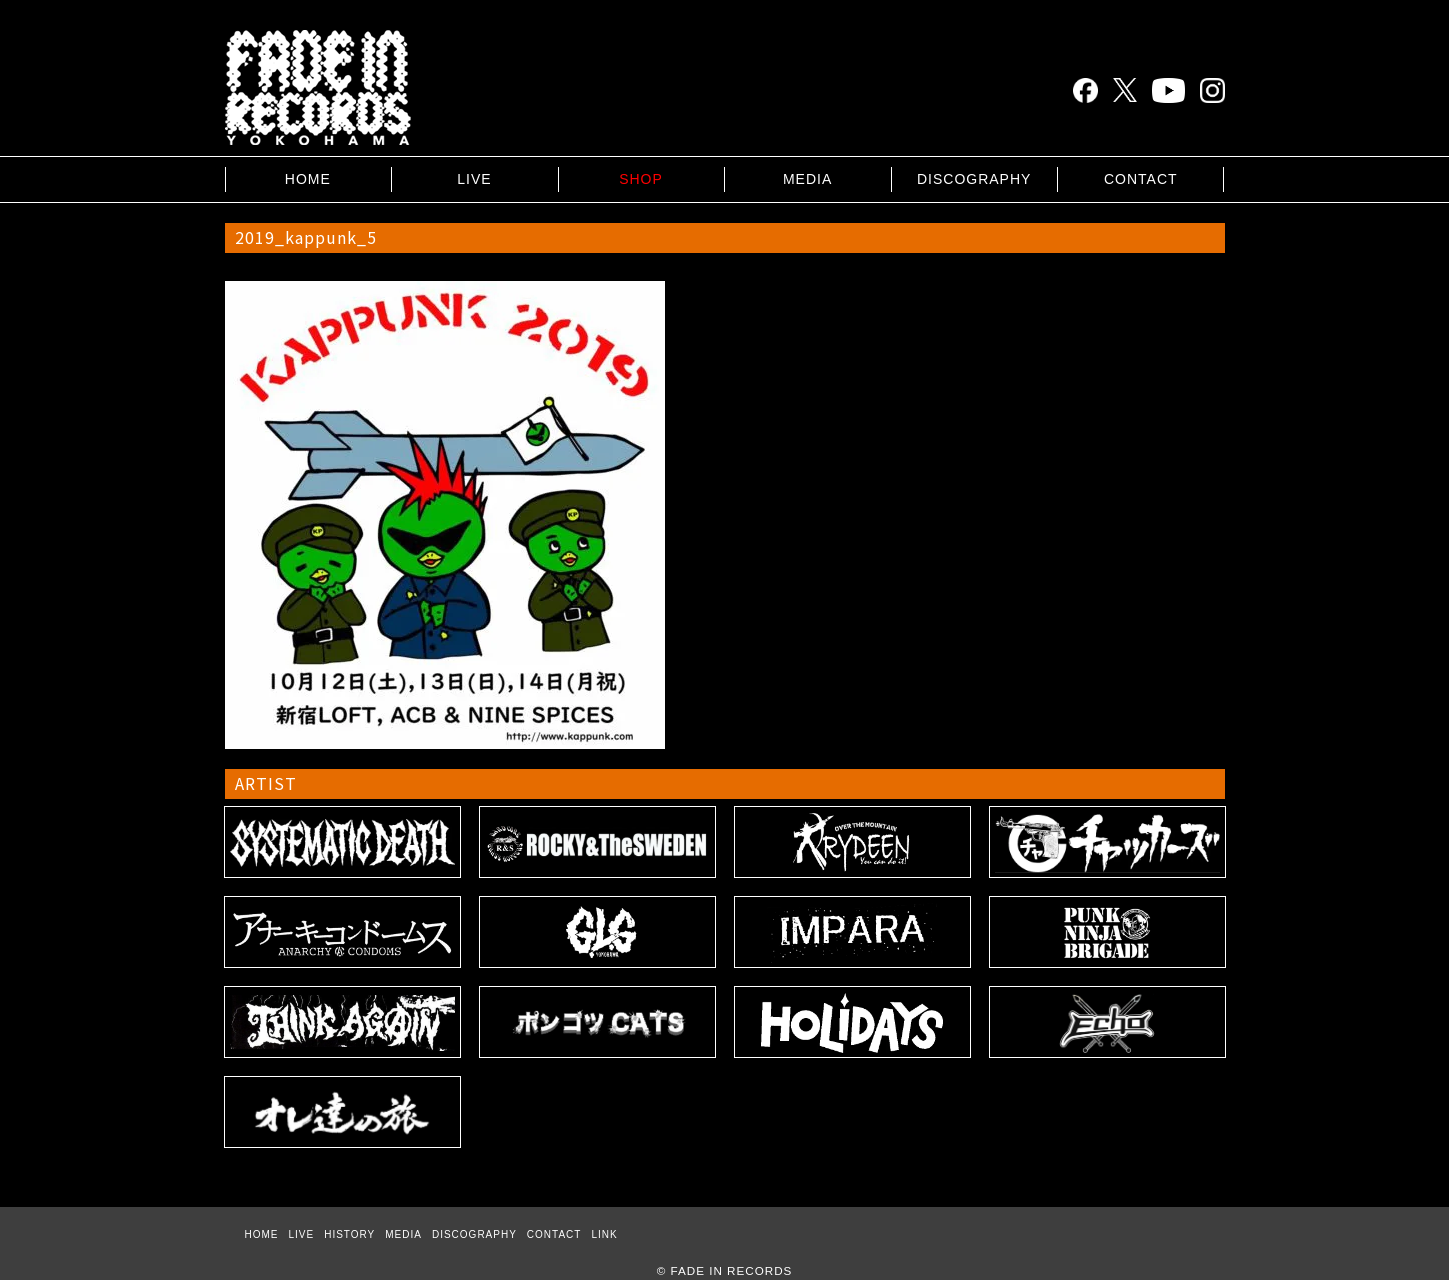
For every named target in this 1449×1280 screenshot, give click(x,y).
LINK (604, 1234)
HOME (308, 179)
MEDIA (807, 179)
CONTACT (1141, 179)
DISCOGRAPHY (974, 179)
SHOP (641, 179)
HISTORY (349, 1234)
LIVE (474, 179)
